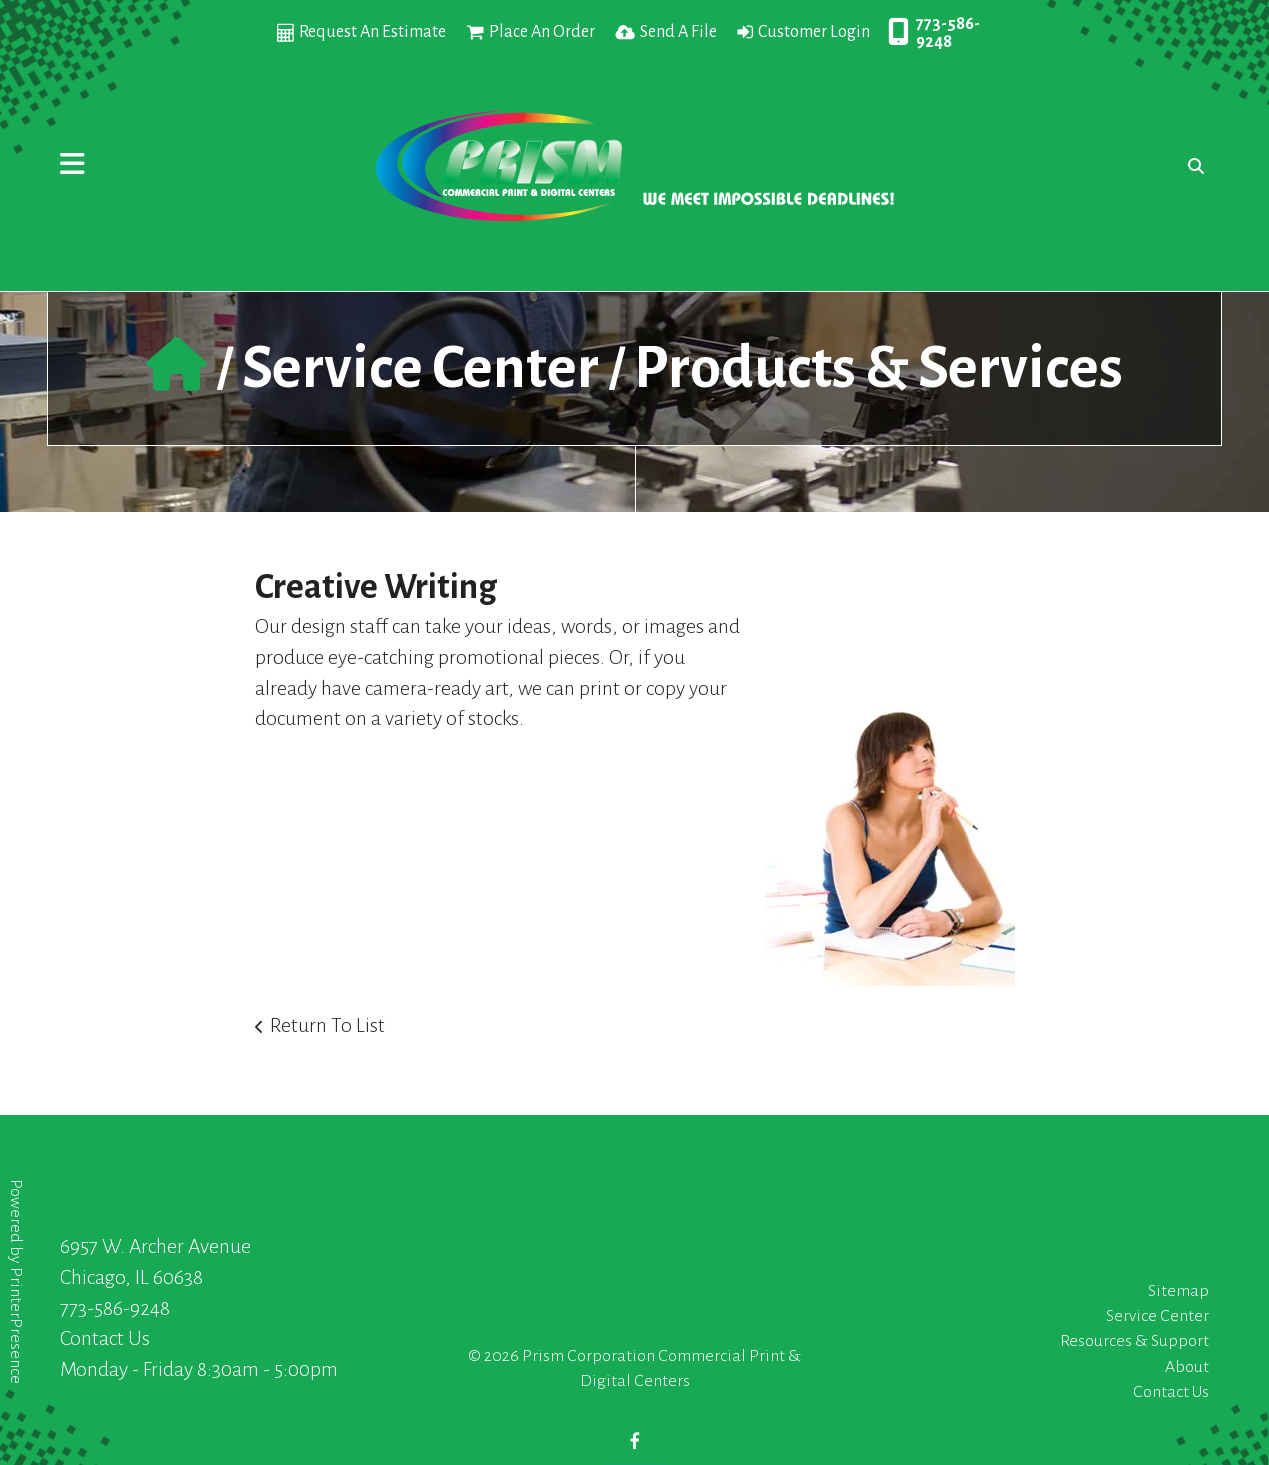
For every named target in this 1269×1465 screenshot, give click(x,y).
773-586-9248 (948, 33)
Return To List (327, 1025)
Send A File (678, 32)
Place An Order (542, 32)
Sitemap (1178, 1291)
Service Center (420, 368)
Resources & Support (1134, 1341)
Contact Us (105, 1338)
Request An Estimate (372, 32)
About (1187, 1367)
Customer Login (814, 32)
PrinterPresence (16, 1325)
